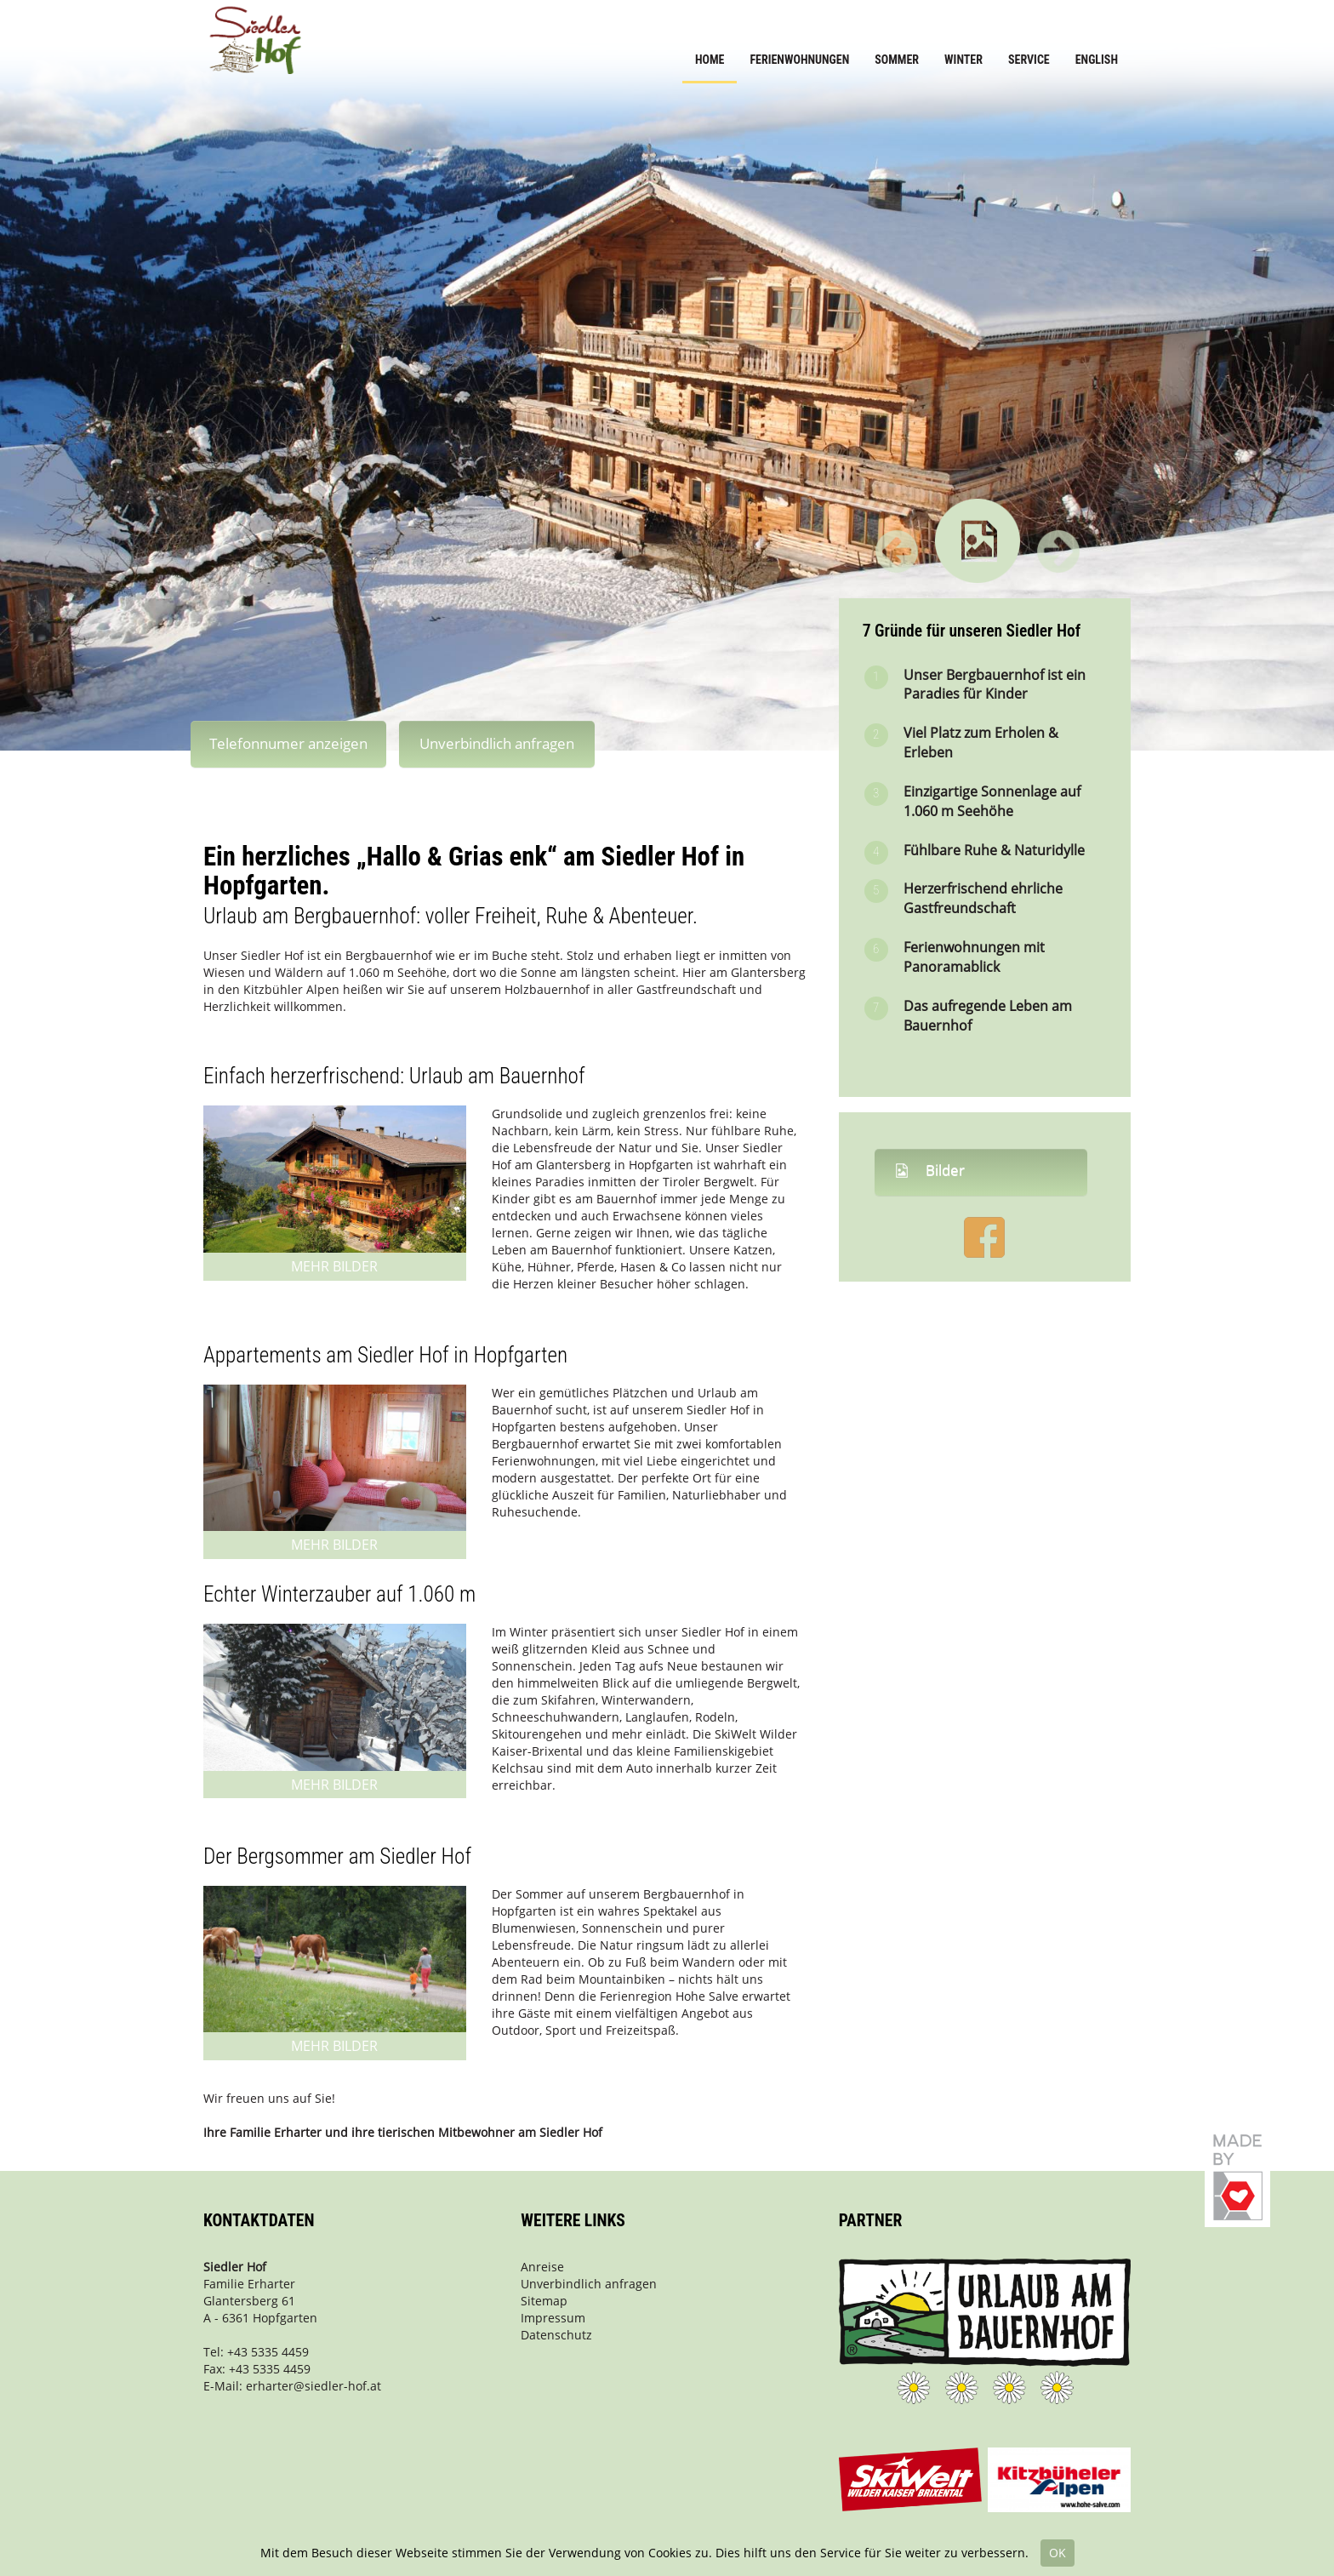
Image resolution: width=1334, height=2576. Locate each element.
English (1096, 59)
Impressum (553, 2318)
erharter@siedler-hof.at (313, 2386)
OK (1057, 2553)
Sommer (897, 59)
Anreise (542, 2267)
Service (1029, 59)
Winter (963, 59)
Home (710, 59)
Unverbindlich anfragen (496, 743)
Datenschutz (556, 2335)
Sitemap (544, 2301)
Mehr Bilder (334, 1266)
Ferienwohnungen (799, 59)
